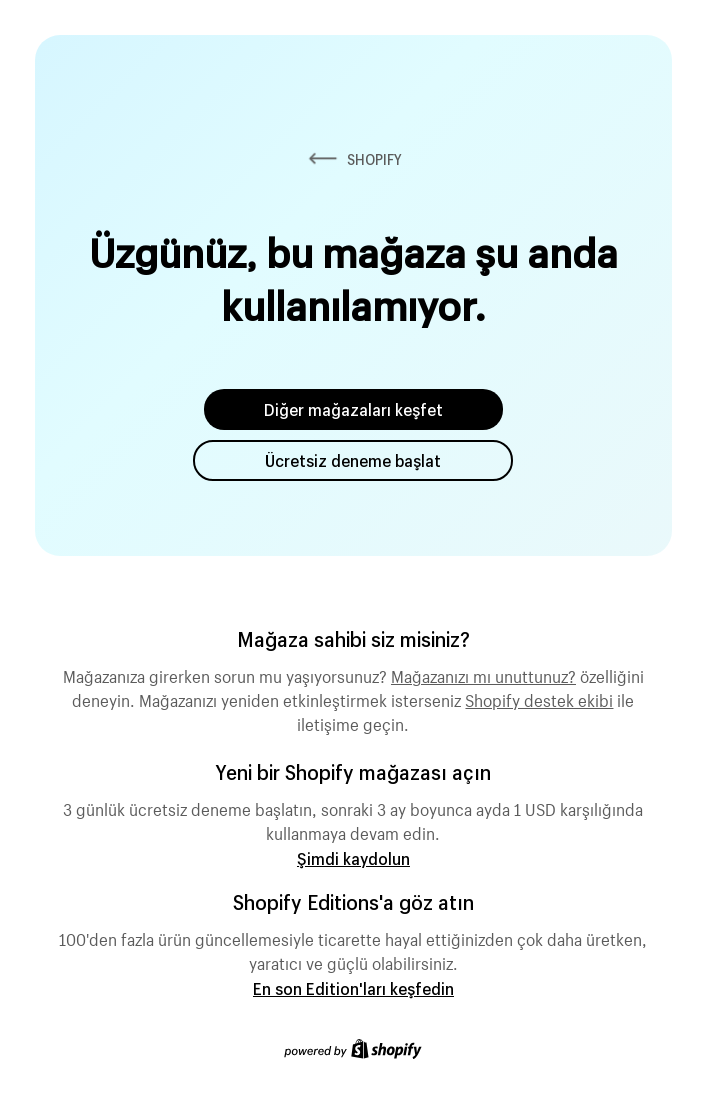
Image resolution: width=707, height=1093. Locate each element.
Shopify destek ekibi (539, 698)
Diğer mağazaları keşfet (353, 409)
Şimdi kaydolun (353, 858)
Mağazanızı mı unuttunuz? (483, 674)
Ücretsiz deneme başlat (353, 460)
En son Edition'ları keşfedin (353, 988)
